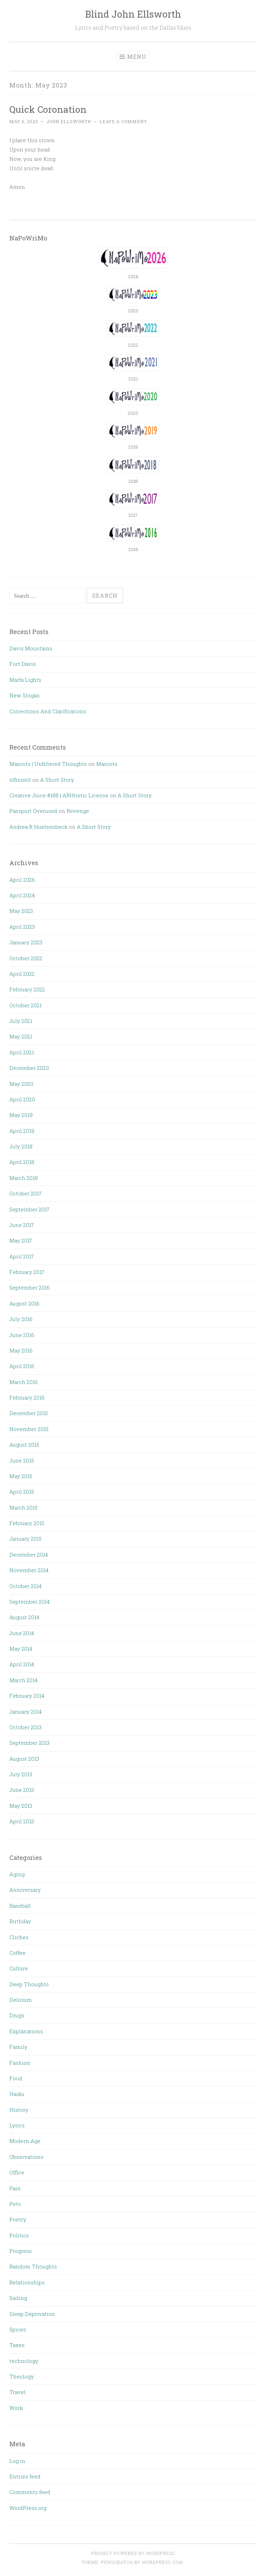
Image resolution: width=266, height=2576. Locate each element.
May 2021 (20, 1036)
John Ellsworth (68, 121)
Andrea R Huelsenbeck (38, 826)
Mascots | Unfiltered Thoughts (48, 763)
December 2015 (28, 1413)
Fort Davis (22, 663)
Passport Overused (33, 810)
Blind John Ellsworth (133, 14)
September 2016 (29, 1287)
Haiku (16, 2093)
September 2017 (29, 1209)
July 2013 (20, 1774)
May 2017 (20, 1240)
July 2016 (21, 1318)
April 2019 (21, 1130)
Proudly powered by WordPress (133, 2553)
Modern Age (25, 2140)
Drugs (16, 2015)
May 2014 (20, 1648)
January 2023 (25, 942)
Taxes (17, 2344)
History (18, 2109)
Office (16, 2172)
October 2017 (25, 1193)
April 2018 (21, 1161)
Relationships (27, 2282)
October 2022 (25, 958)
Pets (15, 2203)
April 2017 (21, 1256)
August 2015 (24, 1444)
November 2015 (28, 1428)
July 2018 (21, 1146)
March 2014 (23, 1680)
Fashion (19, 2062)
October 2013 (25, 1727)
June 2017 (21, 1224)
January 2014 (25, 1711)
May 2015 (20, 1476)
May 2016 (21, 1350)
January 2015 (25, 1538)
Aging (17, 1874)
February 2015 (26, 1523)
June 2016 (21, 1334)
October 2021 (25, 1005)
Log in (17, 2460)
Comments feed (29, 2491)
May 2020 (21, 1083)
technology (23, 2360)
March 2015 (23, 1507)
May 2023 (21, 910)
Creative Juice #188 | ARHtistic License (58, 795)
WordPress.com (162, 2562)
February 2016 (27, 1397)
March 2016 (23, 1381)
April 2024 (22, 895)
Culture (18, 1968)
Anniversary (25, 1889)
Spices (17, 2329)
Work (16, 2407)
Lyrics (17, 2125)
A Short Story (57, 779)
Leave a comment (123, 121)
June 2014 (21, 1633)
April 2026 (22, 879)
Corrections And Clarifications (47, 711)
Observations (26, 2156)
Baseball (20, 1905)
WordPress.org (27, 2507)
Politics (19, 2235)
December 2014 (28, 1554)
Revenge (77, 810)
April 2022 (22, 973)
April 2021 (21, 1052)
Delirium (20, 1999)
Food (15, 2078)
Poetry (17, 2219)
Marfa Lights (25, 679)
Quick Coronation (48, 109)
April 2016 (21, 1366)
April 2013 (21, 1821)
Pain (15, 2188)
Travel (17, 2392)
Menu (137, 56)
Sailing (18, 2297)
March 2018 (23, 1177)
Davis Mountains (30, 648)
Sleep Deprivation (32, 2313)
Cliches (18, 1937)
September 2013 (29, 1742)
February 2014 (26, 1695)
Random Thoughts (33, 2266)
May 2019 (21, 1114)
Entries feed (25, 2476)
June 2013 (21, 1789)
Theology (21, 2376)
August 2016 (24, 1303)
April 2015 (21, 1491)
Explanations (26, 2031)
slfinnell (20, 779)
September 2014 (29, 1601)
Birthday (20, 1921)
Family (18, 2046)
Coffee (17, 1952)
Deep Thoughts (29, 1984)
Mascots (106, 763)
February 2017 (26, 1271)
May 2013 (20, 1805)
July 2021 (20, 1020)
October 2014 (25, 1586)
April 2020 (22, 1099)
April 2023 (22, 926)
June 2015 (21, 1460)
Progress (20, 2250)
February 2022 (27, 989)
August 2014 (24, 1617)
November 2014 (28, 1570)
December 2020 (29, 1067)
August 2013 (24, 1758)
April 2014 (21, 1664)
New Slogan (24, 695)
